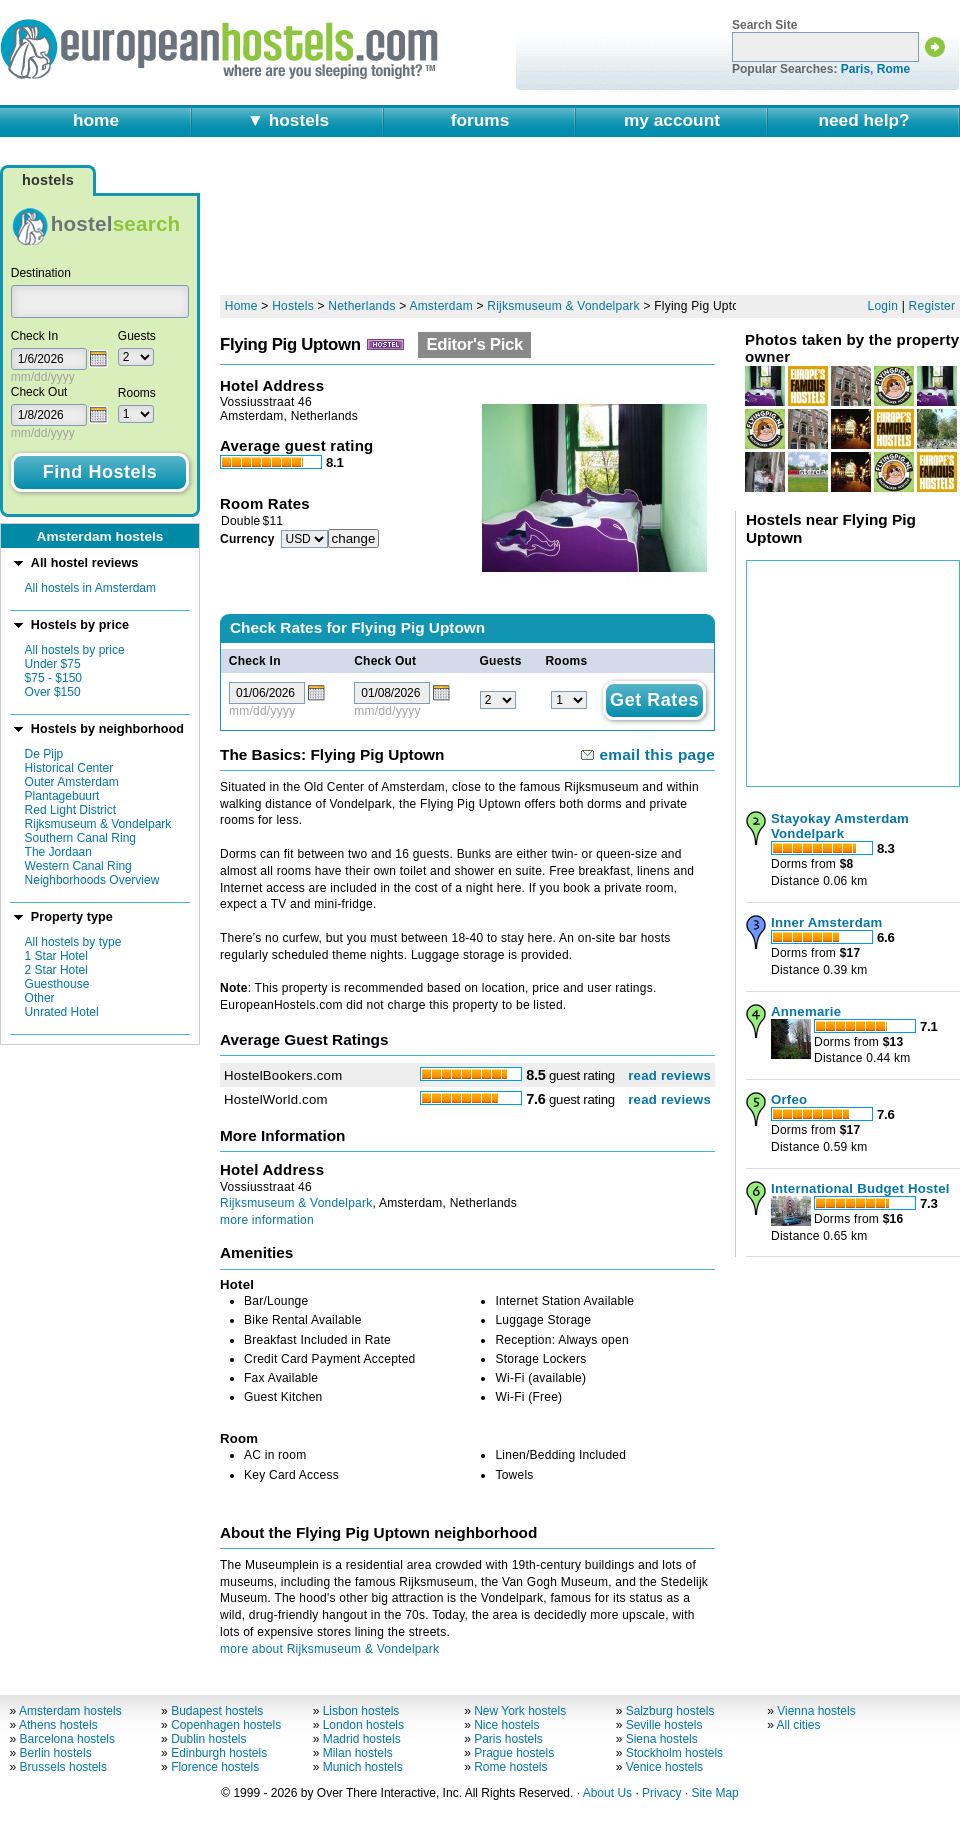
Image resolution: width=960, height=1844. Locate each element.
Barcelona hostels (67, 1739)
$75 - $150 (53, 678)
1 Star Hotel (56, 956)
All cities (799, 1725)
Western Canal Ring (78, 866)
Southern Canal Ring (80, 838)
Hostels (293, 306)
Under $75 (53, 664)
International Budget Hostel (860, 1188)
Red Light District (70, 810)
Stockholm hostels (674, 1753)
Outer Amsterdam (72, 782)
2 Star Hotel (56, 970)
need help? (863, 120)
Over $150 (53, 692)
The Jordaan (58, 852)
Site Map (714, 1793)
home (96, 120)
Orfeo (789, 1099)
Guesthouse (57, 984)
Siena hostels (662, 1739)
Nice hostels (506, 1725)
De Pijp (44, 754)
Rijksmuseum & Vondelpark (98, 824)
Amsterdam (441, 306)
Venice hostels (664, 1767)
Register (932, 306)
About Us (607, 1793)
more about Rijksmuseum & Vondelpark (329, 1649)
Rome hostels (510, 1767)
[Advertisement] (300, 224)
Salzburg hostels (670, 1711)
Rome (893, 69)
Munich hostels (363, 1767)
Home (241, 306)
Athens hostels (58, 1725)
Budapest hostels (217, 1711)
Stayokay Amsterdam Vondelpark (840, 826)
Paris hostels (508, 1739)
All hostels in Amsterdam (90, 588)
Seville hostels (664, 1725)
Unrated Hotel (62, 1012)
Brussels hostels (63, 1767)
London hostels (363, 1725)
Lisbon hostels (361, 1711)
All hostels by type (73, 942)
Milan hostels (358, 1753)
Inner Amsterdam (827, 922)
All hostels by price (75, 650)
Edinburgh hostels (219, 1753)
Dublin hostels (208, 1739)
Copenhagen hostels (226, 1725)
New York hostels (520, 1711)
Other (40, 998)
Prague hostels (514, 1753)
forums (480, 120)
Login (883, 306)
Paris (855, 69)
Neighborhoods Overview (92, 880)
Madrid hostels (362, 1739)
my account (672, 120)
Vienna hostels (816, 1711)
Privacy (661, 1793)
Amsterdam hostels (70, 1711)
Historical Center (69, 768)
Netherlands (361, 306)
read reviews (669, 1075)
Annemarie (806, 1011)
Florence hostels (215, 1767)
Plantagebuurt (62, 796)
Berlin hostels (56, 1753)
